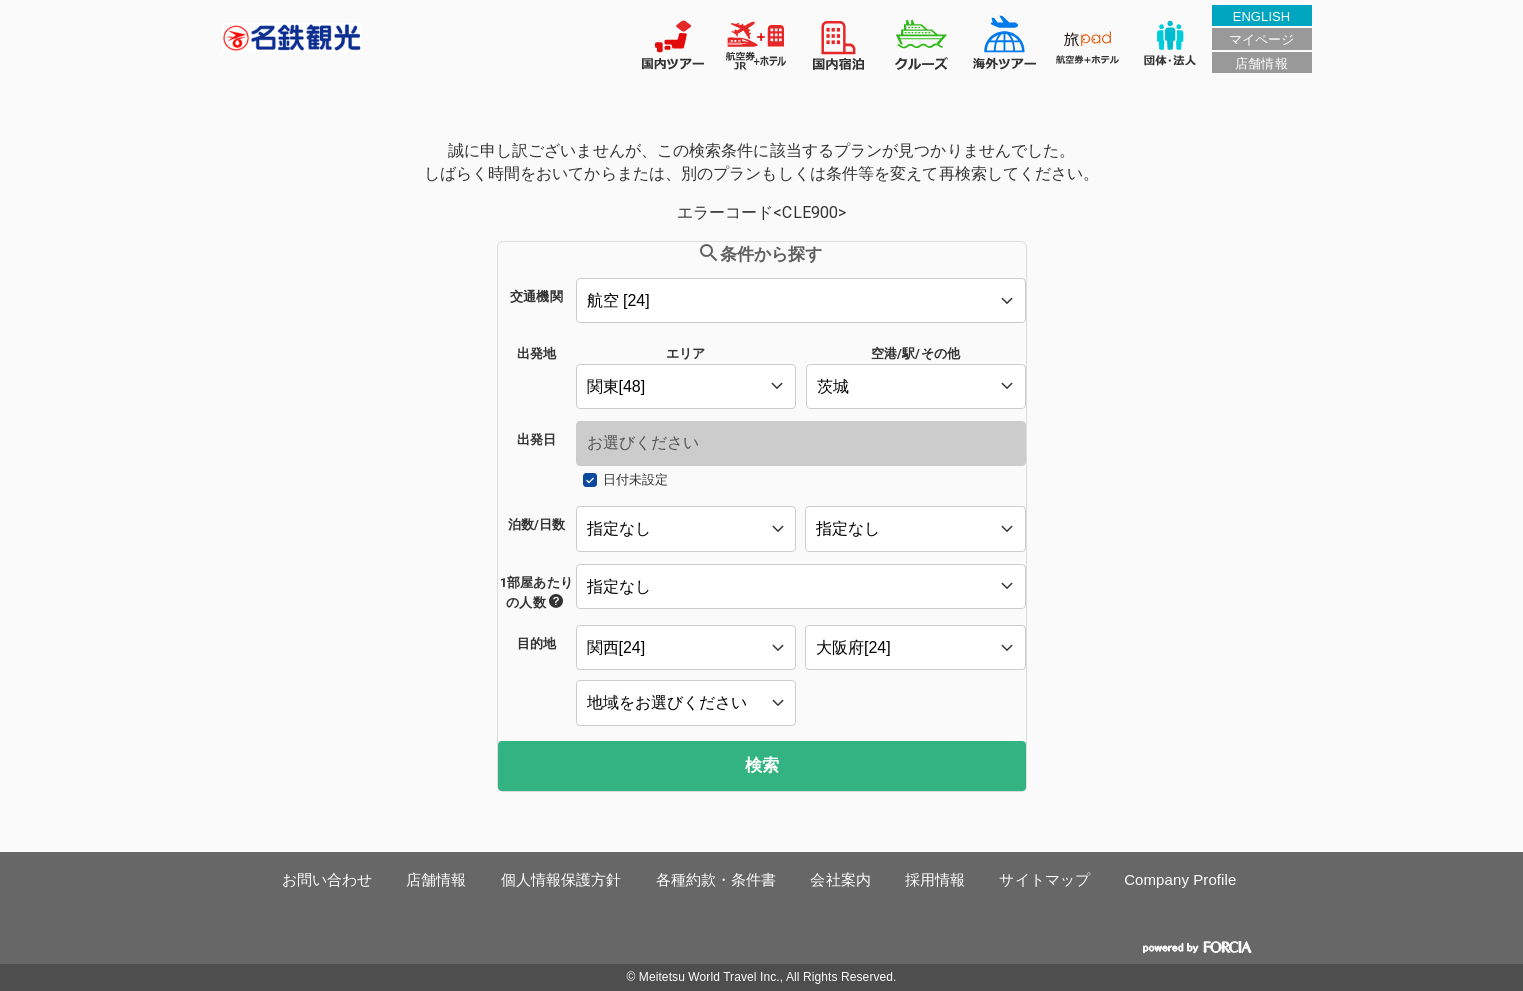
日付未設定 (635, 479)
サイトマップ (1044, 879)
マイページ (1261, 39)
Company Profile (1180, 879)
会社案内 (840, 879)
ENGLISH (1262, 16)
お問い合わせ (327, 879)
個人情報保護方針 (561, 879)
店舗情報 (1261, 63)
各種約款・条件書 (716, 879)
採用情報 (935, 879)
